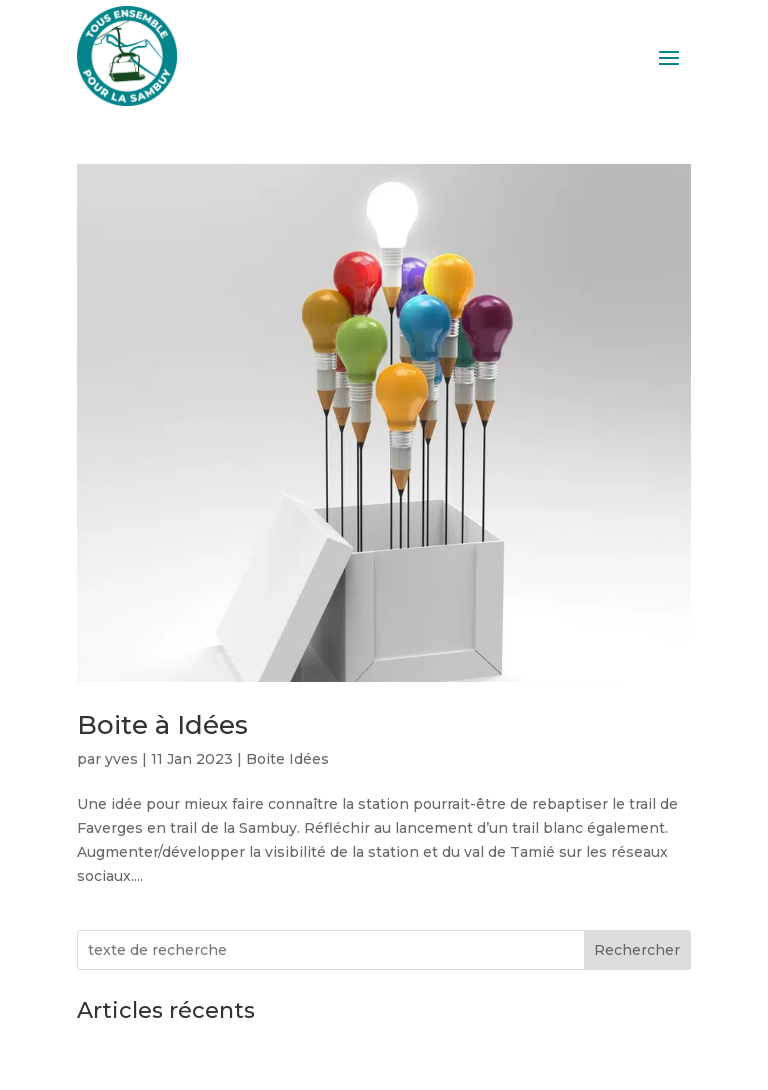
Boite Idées (287, 759)
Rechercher (637, 950)
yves (121, 759)
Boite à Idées (162, 725)
